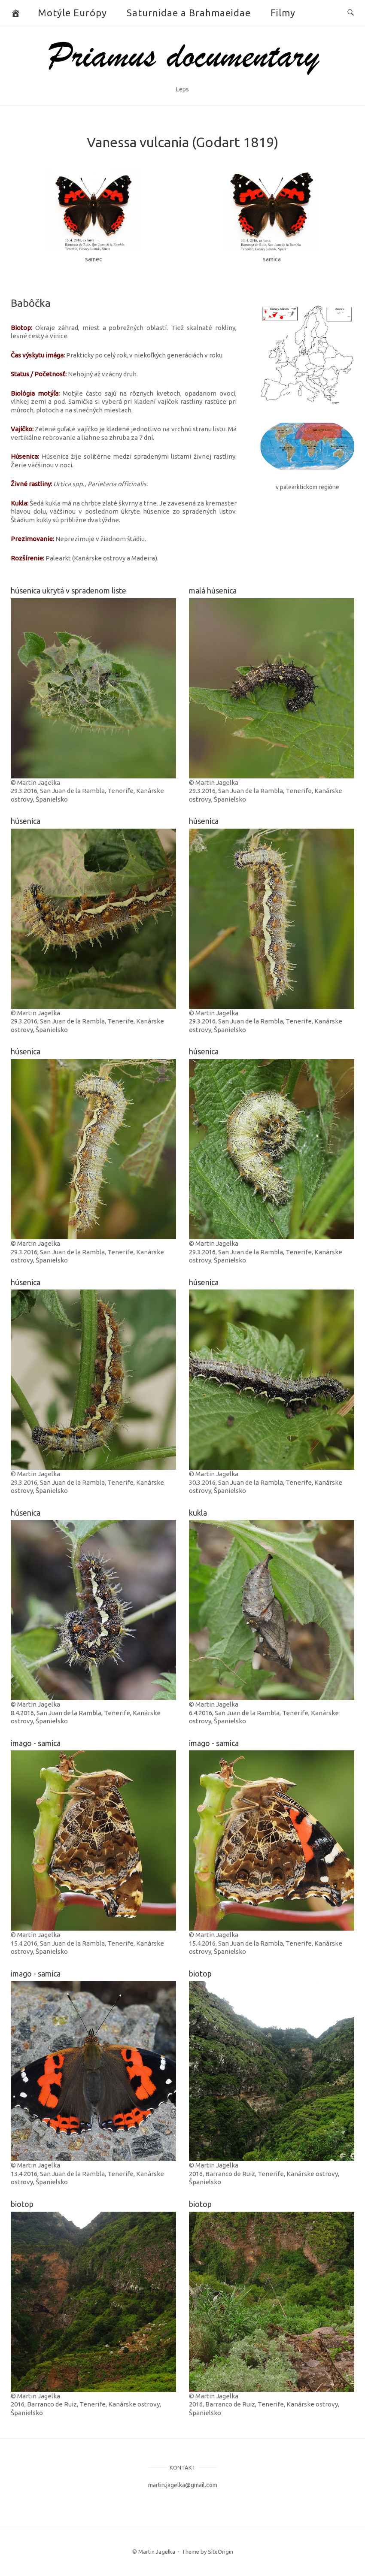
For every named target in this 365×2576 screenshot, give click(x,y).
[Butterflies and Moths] (16, 12)
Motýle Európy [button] (72, 12)
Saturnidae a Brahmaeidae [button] (189, 12)
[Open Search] (350, 13)
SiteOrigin (220, 2552)
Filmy (283, 12)
